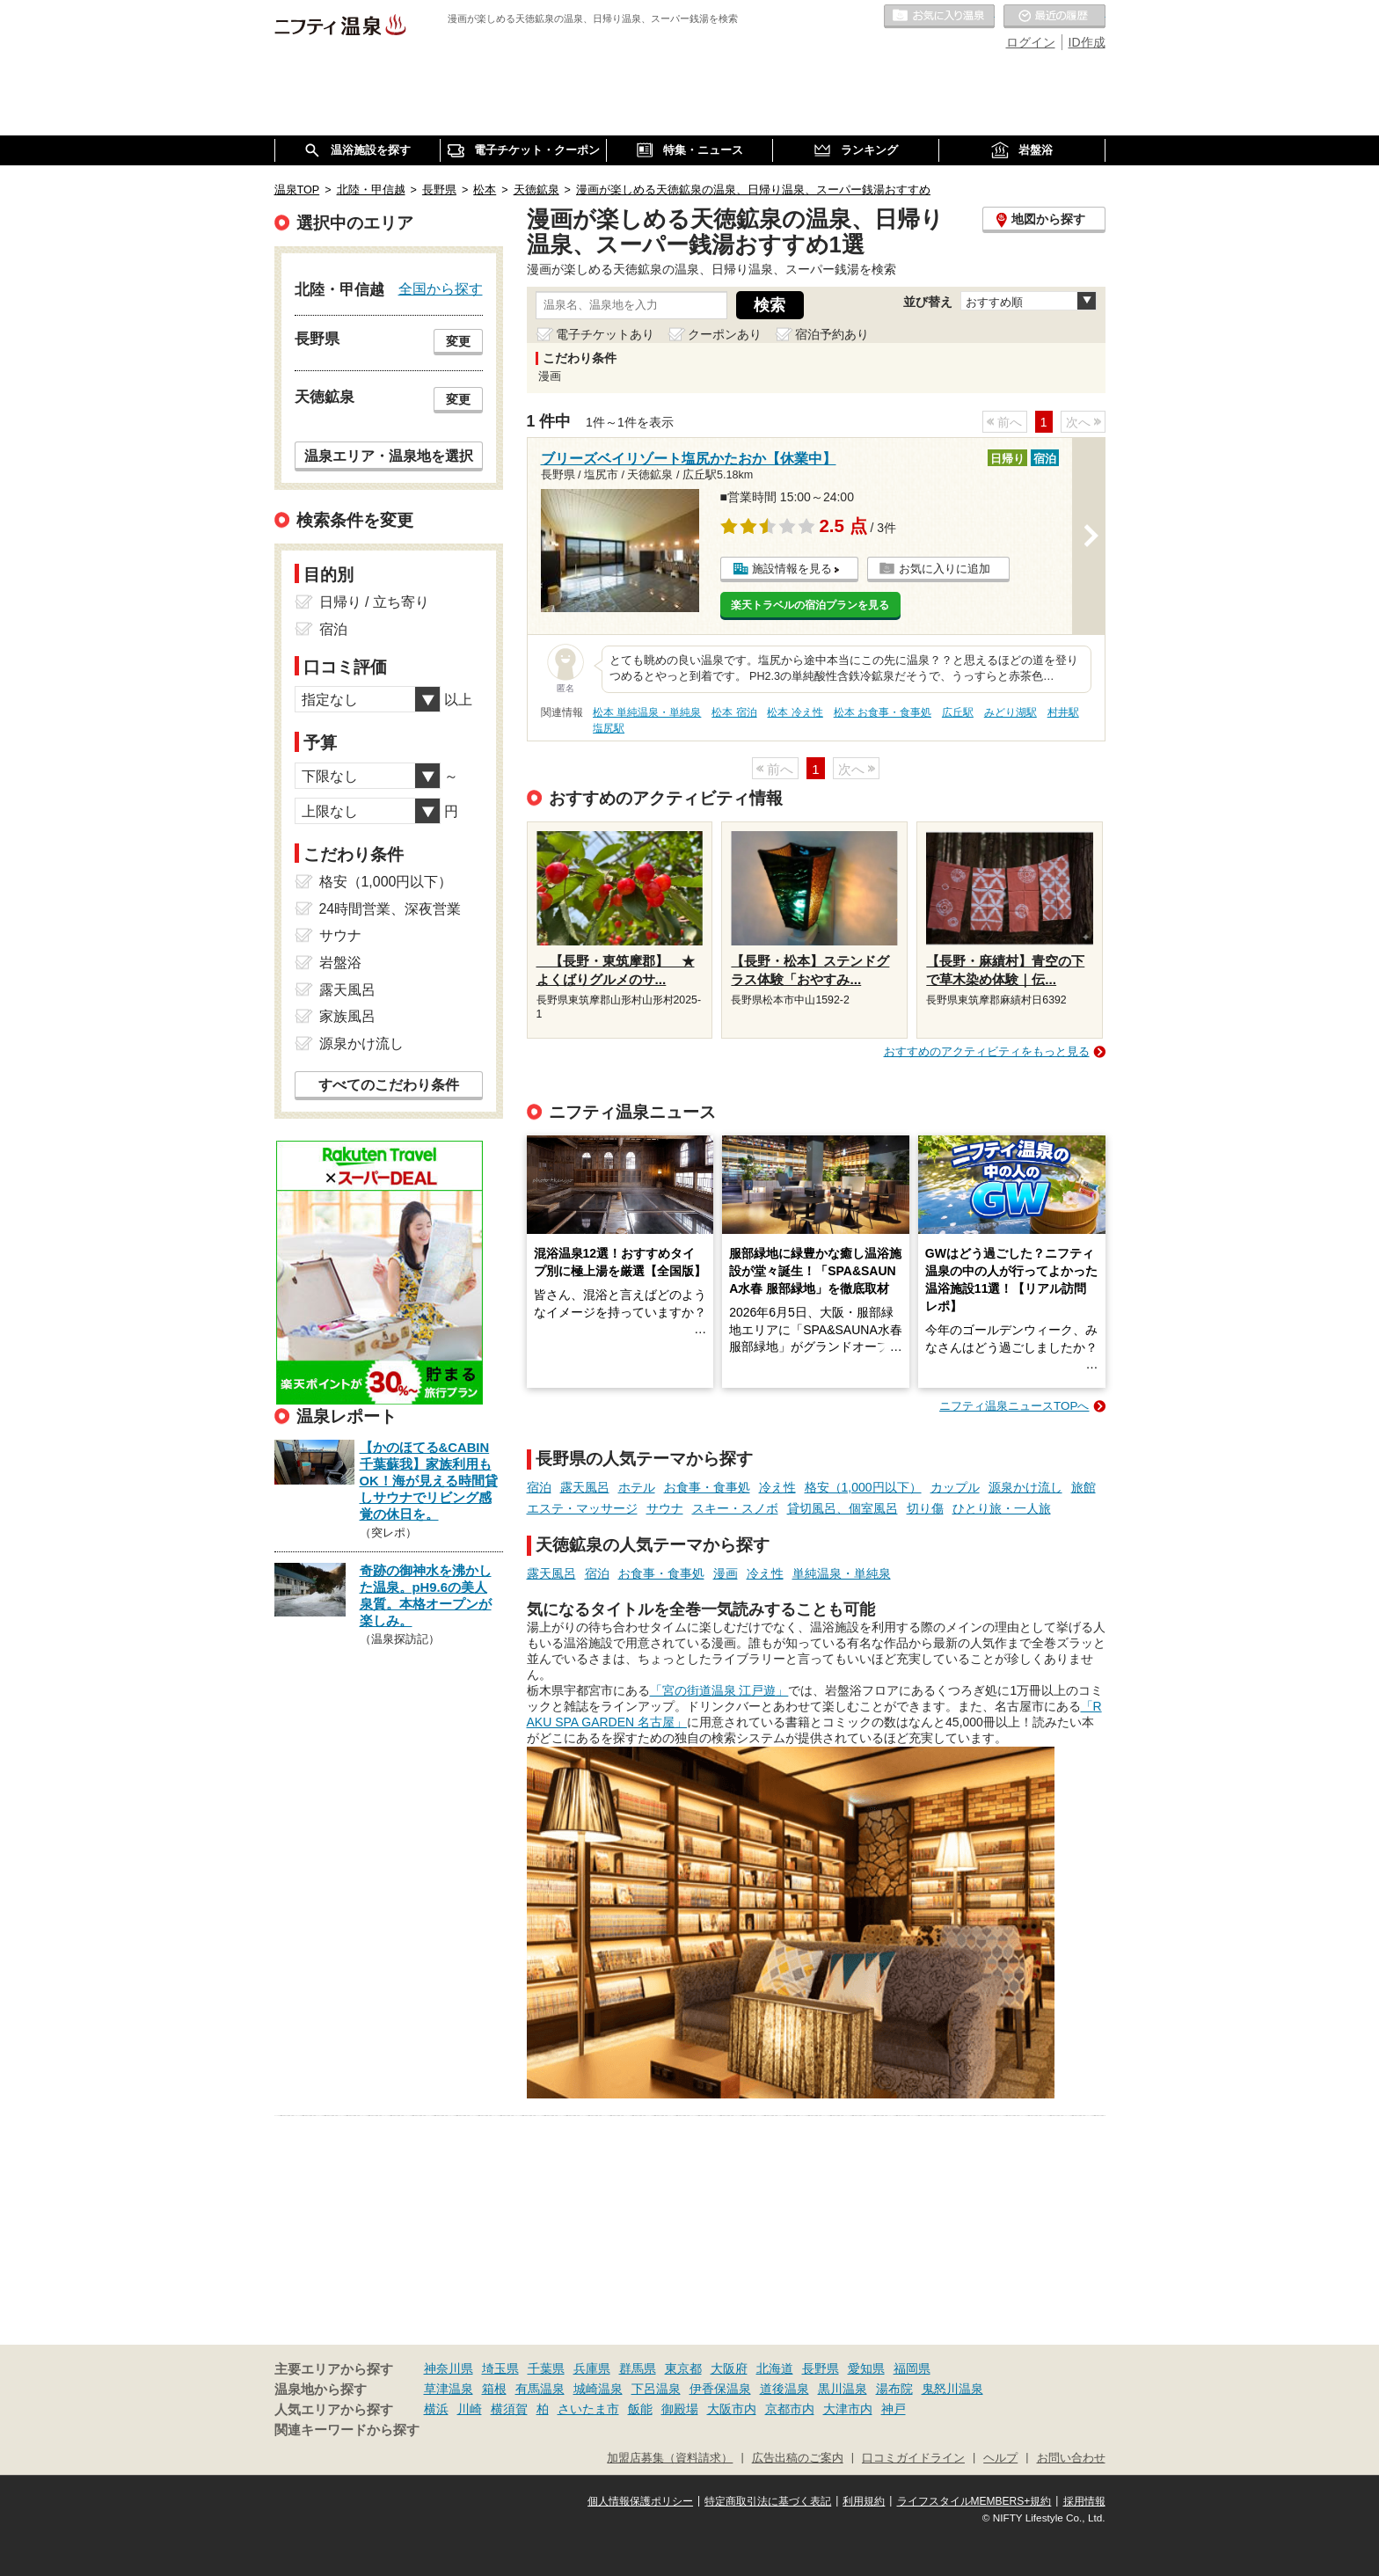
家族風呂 (347, 1016)
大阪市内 (731, 2409)
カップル (955, 1487)
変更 (458, 341)
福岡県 (912, 2368)
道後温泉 (784, 2389)
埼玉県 (500, 2368)
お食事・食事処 (707, 1487)
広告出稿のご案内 (797, 2458)
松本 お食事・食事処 (882, 712)
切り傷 (925, 1508)
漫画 (725, 1573)
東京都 (683, 2368)
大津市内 (847, 2409)
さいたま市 (588, 2409)
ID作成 (1087, 42)
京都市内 (789, 2409)
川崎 (469, 2409)
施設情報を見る (792, 568)
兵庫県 (591, 2368)
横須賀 (509, 2409)
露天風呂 (584, 1487)
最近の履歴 (1054, 16)
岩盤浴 (340, 962)
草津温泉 (448, 2389)
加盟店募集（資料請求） (670, 2458)
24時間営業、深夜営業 (390, 908)
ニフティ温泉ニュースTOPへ (1014, 1405)
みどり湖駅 (1010, 712)
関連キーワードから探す (347, 2430)
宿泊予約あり (832, 334)
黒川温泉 (842, 2389)
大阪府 (729, 2368)
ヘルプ (1000, 2458)
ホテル (636, 1487)
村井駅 (1063, 712)
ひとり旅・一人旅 (1001, 1508)
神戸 (893, 2409)
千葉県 (546, 2368)
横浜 (436, 2409)
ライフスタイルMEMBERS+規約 (974, 2501)
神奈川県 (448, 2368)
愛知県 (866, 2368)
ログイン (1030, 42)
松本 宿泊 (733, 712)
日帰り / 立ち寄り (374, 602)
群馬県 (637, 2368)
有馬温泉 (540, 2389)
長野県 (820, 2368)
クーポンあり (725, 334)
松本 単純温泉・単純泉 (647, 712)
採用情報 (1084, 2501)
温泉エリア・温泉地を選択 (388, 455)
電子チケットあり (605, 334)
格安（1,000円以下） (863, 1487)
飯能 (640, 2409)
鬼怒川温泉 (952, 2389)
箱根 (494, 2389)
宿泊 (539, 1487)
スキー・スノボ (735, 1508)
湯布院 (894, 2389)
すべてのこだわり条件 (388, 1084)
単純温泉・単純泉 (841, 1573)
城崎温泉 (598, 2389)
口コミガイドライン (913, 2458)
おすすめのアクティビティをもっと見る (987, 1051)
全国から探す (440, 288)
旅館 (1083, 1487)
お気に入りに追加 (944, 568)
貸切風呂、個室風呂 (842, 1508)
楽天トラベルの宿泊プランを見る (810, 605)
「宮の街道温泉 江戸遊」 (719, 1690)
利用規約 (864, 2501)
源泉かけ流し (1025, 1487)
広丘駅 (958, 712)
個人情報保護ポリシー (640, 2501)
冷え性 (777, 1487)
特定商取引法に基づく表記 (767, 2501)
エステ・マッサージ (582, 1508)
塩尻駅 (608, 728)
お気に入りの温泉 (939, 16)
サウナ (664, 1508)
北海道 (774, 2368)
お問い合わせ (1071, 2458)
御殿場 (679, 2409)
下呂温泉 (656, 2389)
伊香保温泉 (720, 2389)
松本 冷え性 (794, 712)
